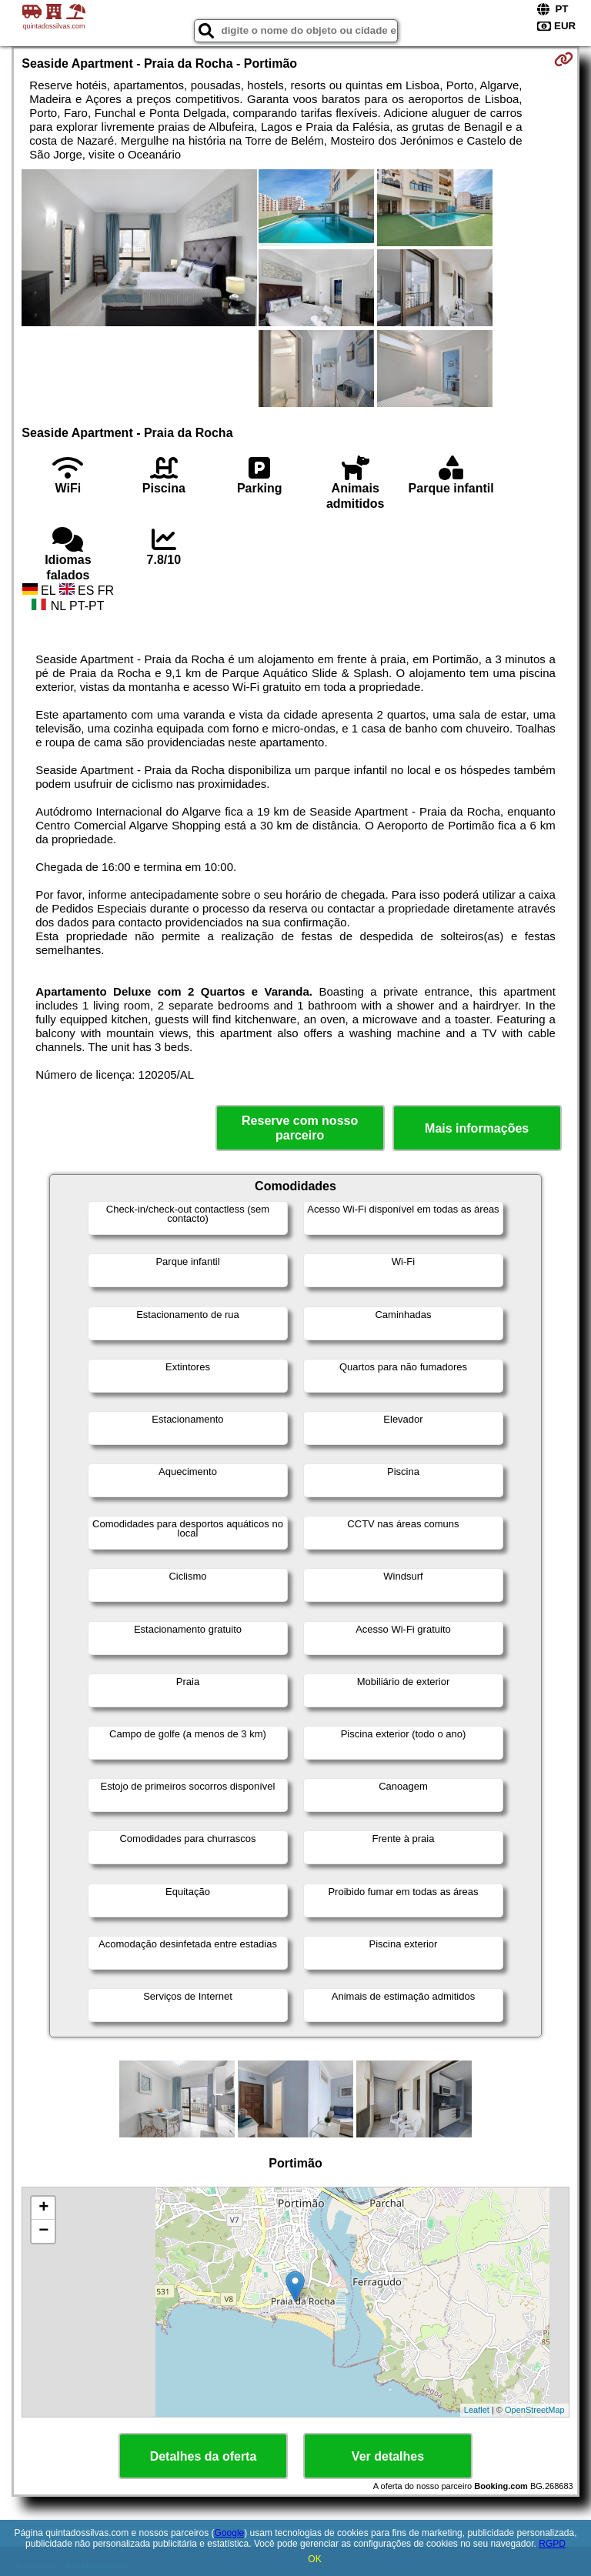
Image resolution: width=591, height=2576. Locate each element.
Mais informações (477, 1128)
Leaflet (476, 2409)
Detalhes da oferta (203, 2456)
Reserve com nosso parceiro (300, 1128)
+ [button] (43, 2208)
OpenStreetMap (535, 2409)
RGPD (552, 2543)
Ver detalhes (388, 2456)
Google (230, 2533)
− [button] (43, 2231)
